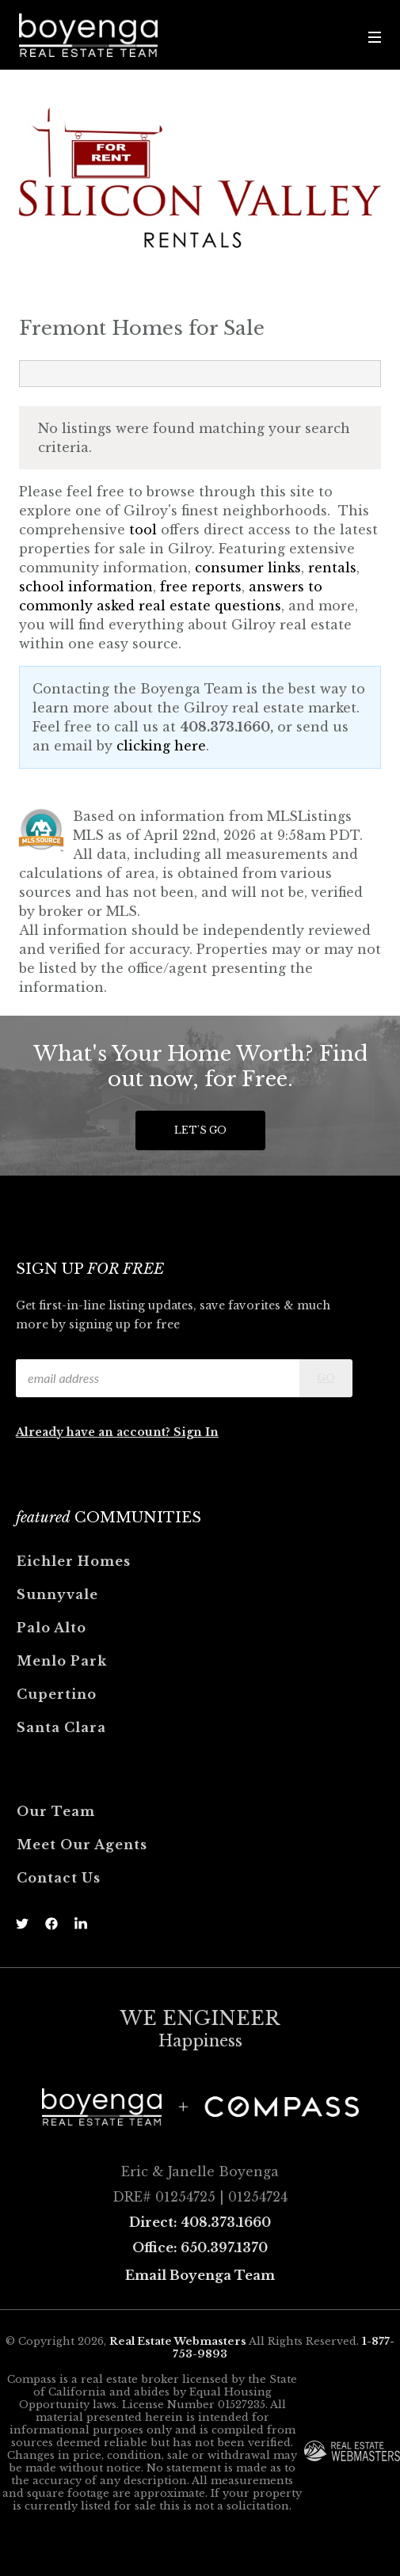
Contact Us (59, 1878)
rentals (332, 568)
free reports (201, 587)
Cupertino (57, 1694)
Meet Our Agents (82, 1844)
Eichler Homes (74, 1561)
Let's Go (200, 1130)
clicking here (161, 746)
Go (326, 1378)
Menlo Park (62, 1661)
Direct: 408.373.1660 (200, 2222)
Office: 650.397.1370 (200, 2247)
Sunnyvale (57, 1594)
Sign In (196, 1432)
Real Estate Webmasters (177, 2341)
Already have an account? (94, 1432)
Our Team (56, 1811)
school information (86, 587)
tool (143, 530)
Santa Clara (61, 1727)
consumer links (248, 568)
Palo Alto (51, 1628)
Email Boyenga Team (200, 2275)
